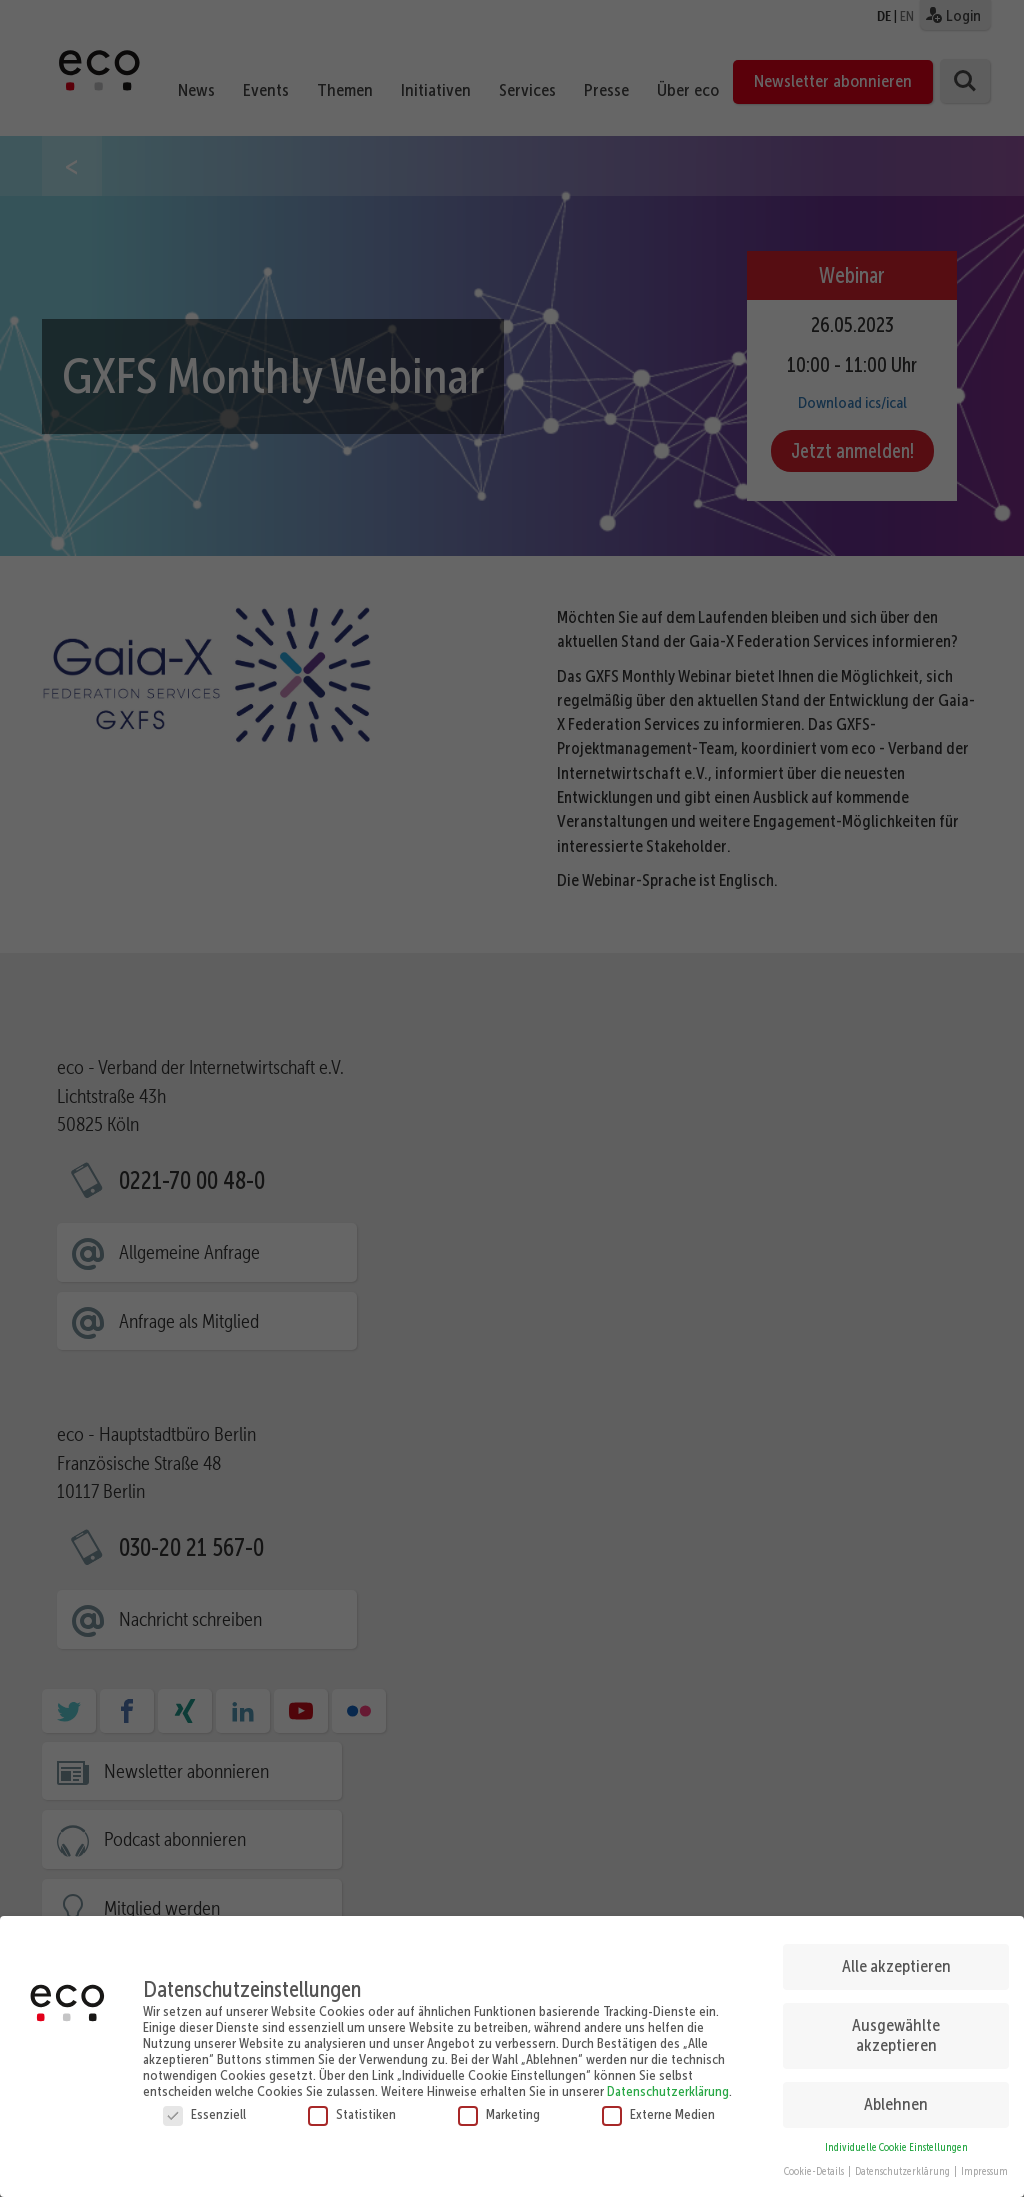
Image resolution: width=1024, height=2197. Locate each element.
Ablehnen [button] (896, 2103)
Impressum (984, 2171)
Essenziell (204, 2113)
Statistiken (352, 2113)
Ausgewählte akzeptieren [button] (896, 2035)
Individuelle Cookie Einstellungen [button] (896, 2146)
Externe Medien (658, 2113)
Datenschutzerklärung (668, 2090)
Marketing (499, 2113)
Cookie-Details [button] (815, 2171)
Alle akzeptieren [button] (896, 1966)
